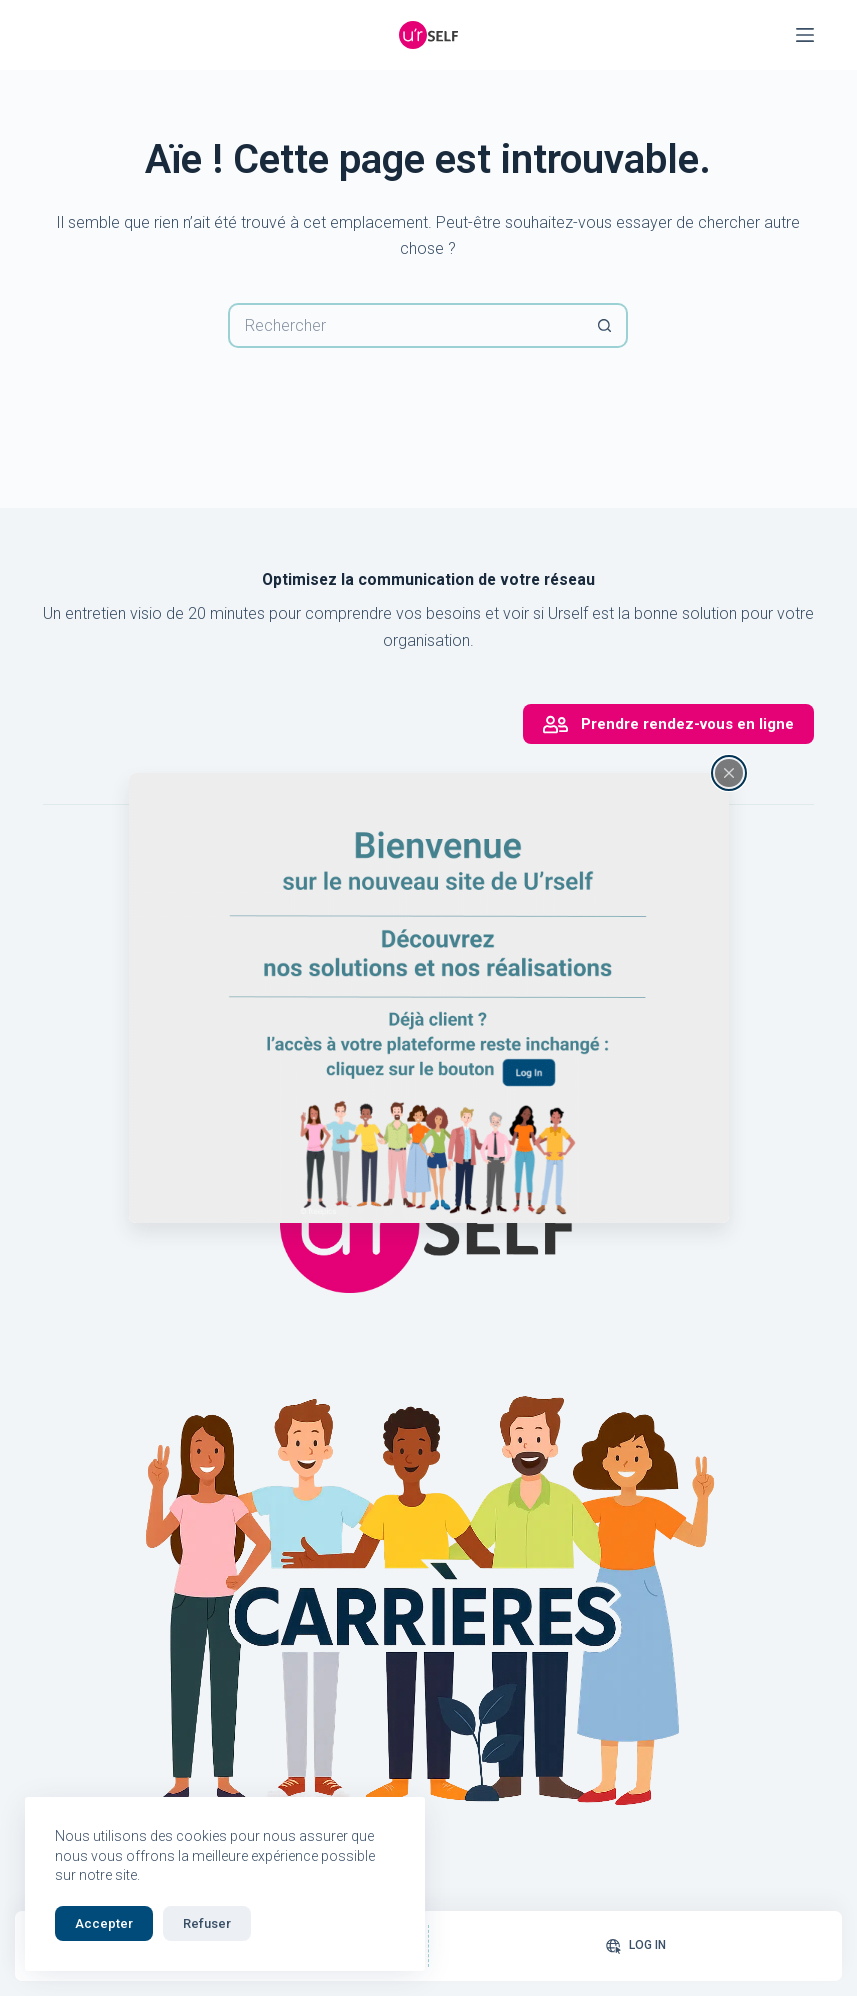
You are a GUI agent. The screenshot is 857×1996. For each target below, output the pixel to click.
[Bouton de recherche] (605, 325)
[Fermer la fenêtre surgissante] (729, 773)
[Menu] (805, 35)
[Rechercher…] (405, 325)
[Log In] (635, 1946)
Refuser (207, 1923)
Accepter (104, 1923)
